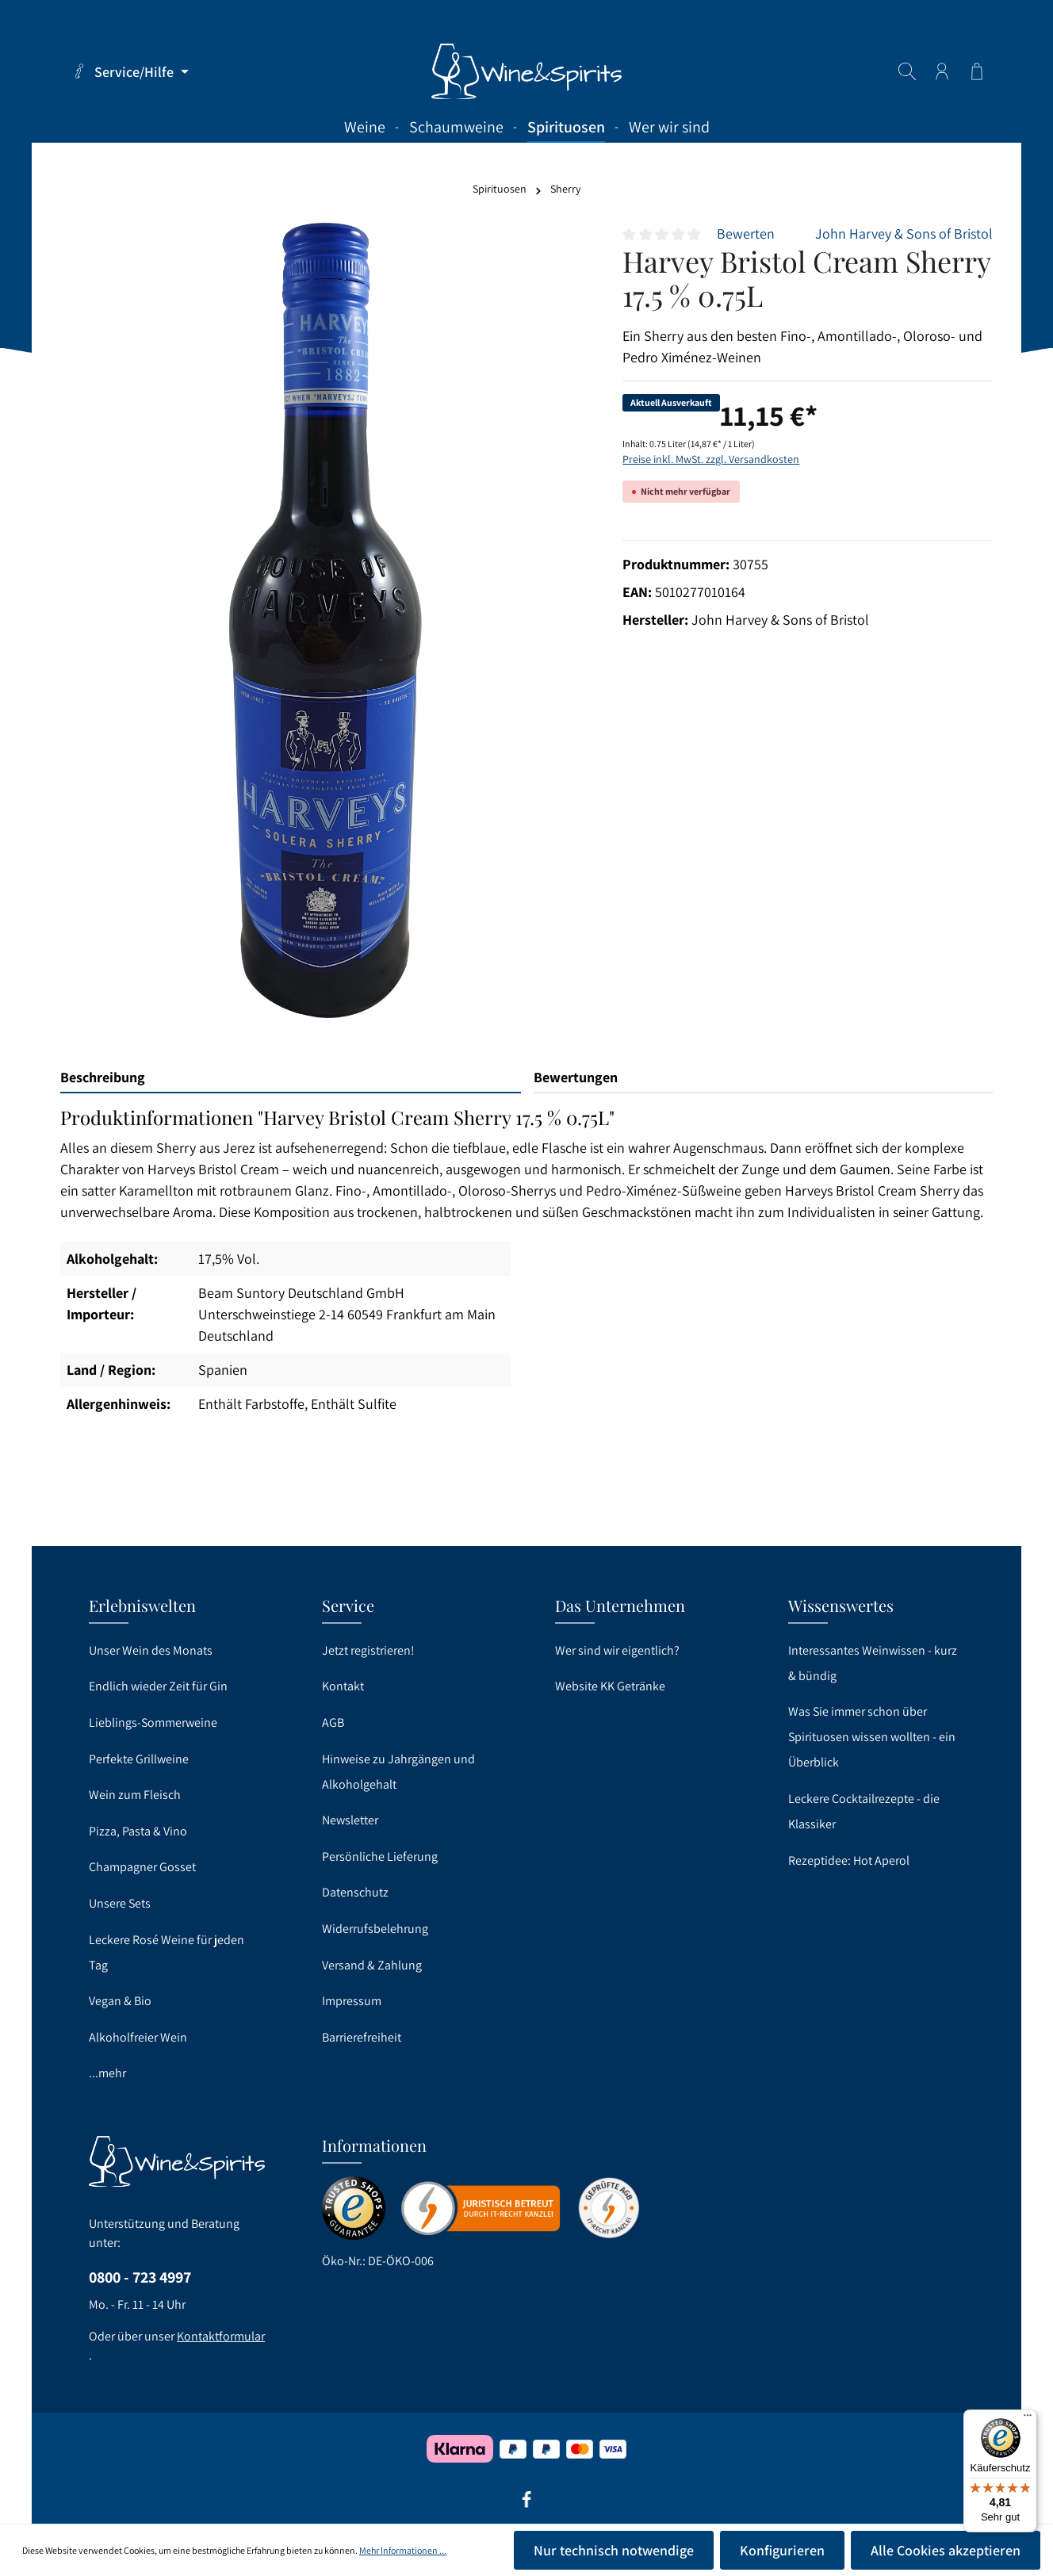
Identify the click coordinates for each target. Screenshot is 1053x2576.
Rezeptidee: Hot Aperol (848, 1860)
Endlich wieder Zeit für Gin (158, 1686)
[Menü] (1027, 2419)
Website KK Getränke (610, 1686)
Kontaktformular (221, 2336)
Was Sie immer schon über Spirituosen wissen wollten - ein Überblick (871, 1736)
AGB (333, 1722)
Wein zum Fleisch (135, 1794)
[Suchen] (907, 71)
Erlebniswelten (142, 1605)
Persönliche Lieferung (380, 1856)
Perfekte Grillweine (139, 1759)
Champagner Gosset (142, 1866)
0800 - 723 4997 (140, 2277)
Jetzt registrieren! (368, 1650)
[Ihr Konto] (942, 71)
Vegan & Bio (120, 2000)
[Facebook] (526, 2505)
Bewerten (746, 233)
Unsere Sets (120, 1903)
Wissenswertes (841, 1605)
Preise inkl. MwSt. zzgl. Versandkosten (710, 459)
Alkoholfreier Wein (138, 2037)
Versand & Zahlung (372, 1965)
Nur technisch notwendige (614, 2550)
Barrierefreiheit (361, 2037)
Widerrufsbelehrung (375, 1928)
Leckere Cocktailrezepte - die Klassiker (864, 1811)
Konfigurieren (782, 2550)
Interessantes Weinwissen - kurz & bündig (872, 1663)
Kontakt (343, 1686)
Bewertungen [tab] (576, 1077)
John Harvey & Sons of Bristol (904, 233)
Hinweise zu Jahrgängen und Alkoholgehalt (398, 1772)
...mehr (107, 2073)
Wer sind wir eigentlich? (617, 1650)
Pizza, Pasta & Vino (138, 1831)
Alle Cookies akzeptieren (945, 2550)
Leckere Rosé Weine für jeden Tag (166, 1952)
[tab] (290, 1077)
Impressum (351, 2000)
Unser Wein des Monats (151, 1650)
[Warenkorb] (977, 71)
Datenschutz (355, 1892)
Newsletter (350, 1820)
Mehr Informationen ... (402, 2550)
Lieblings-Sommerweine (153, 1722)
